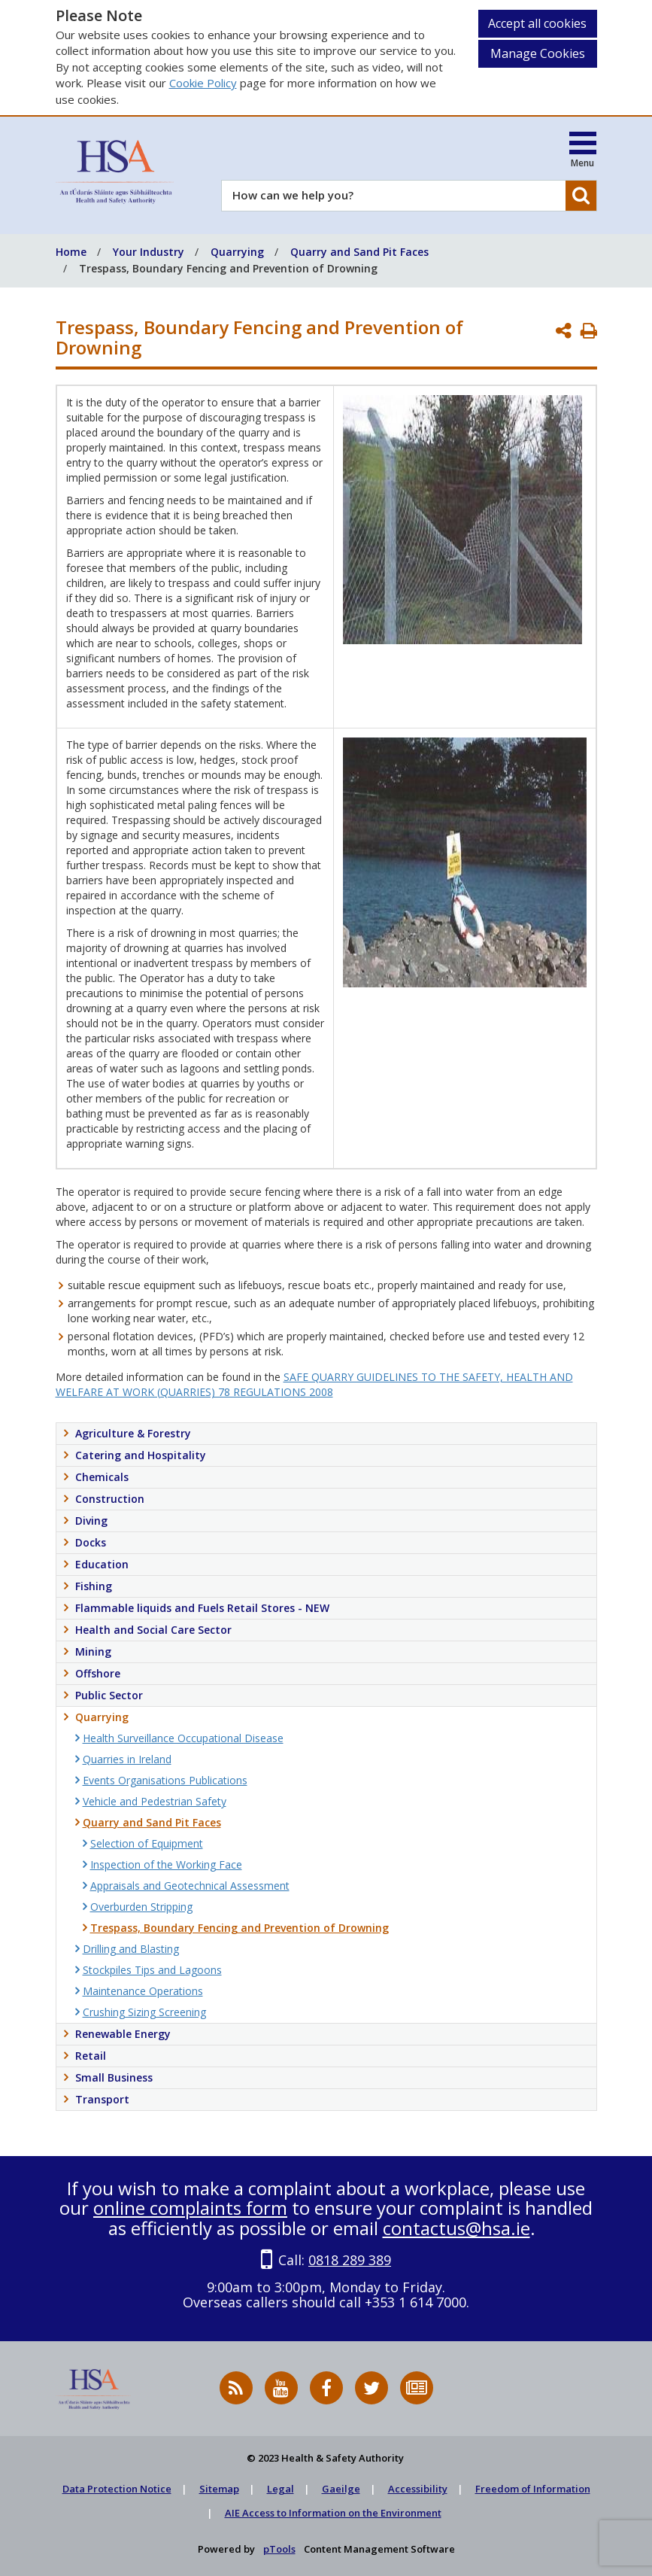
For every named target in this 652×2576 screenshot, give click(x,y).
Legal (280, 2488)
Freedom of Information (532, 2488)
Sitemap (219, 2488)
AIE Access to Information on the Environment (333, 2513)
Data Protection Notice (116, 2488)
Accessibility (417, 2488)
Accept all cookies (537, 23)
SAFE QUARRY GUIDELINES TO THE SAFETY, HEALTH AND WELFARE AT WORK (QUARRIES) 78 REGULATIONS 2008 (314, 1384)
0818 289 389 (349, 2260)
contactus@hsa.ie (456, 2228)
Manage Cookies (537, 53)
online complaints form (190, 2207)
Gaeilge (341, 2488)
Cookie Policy (203, 82)
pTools (279, 2549)
